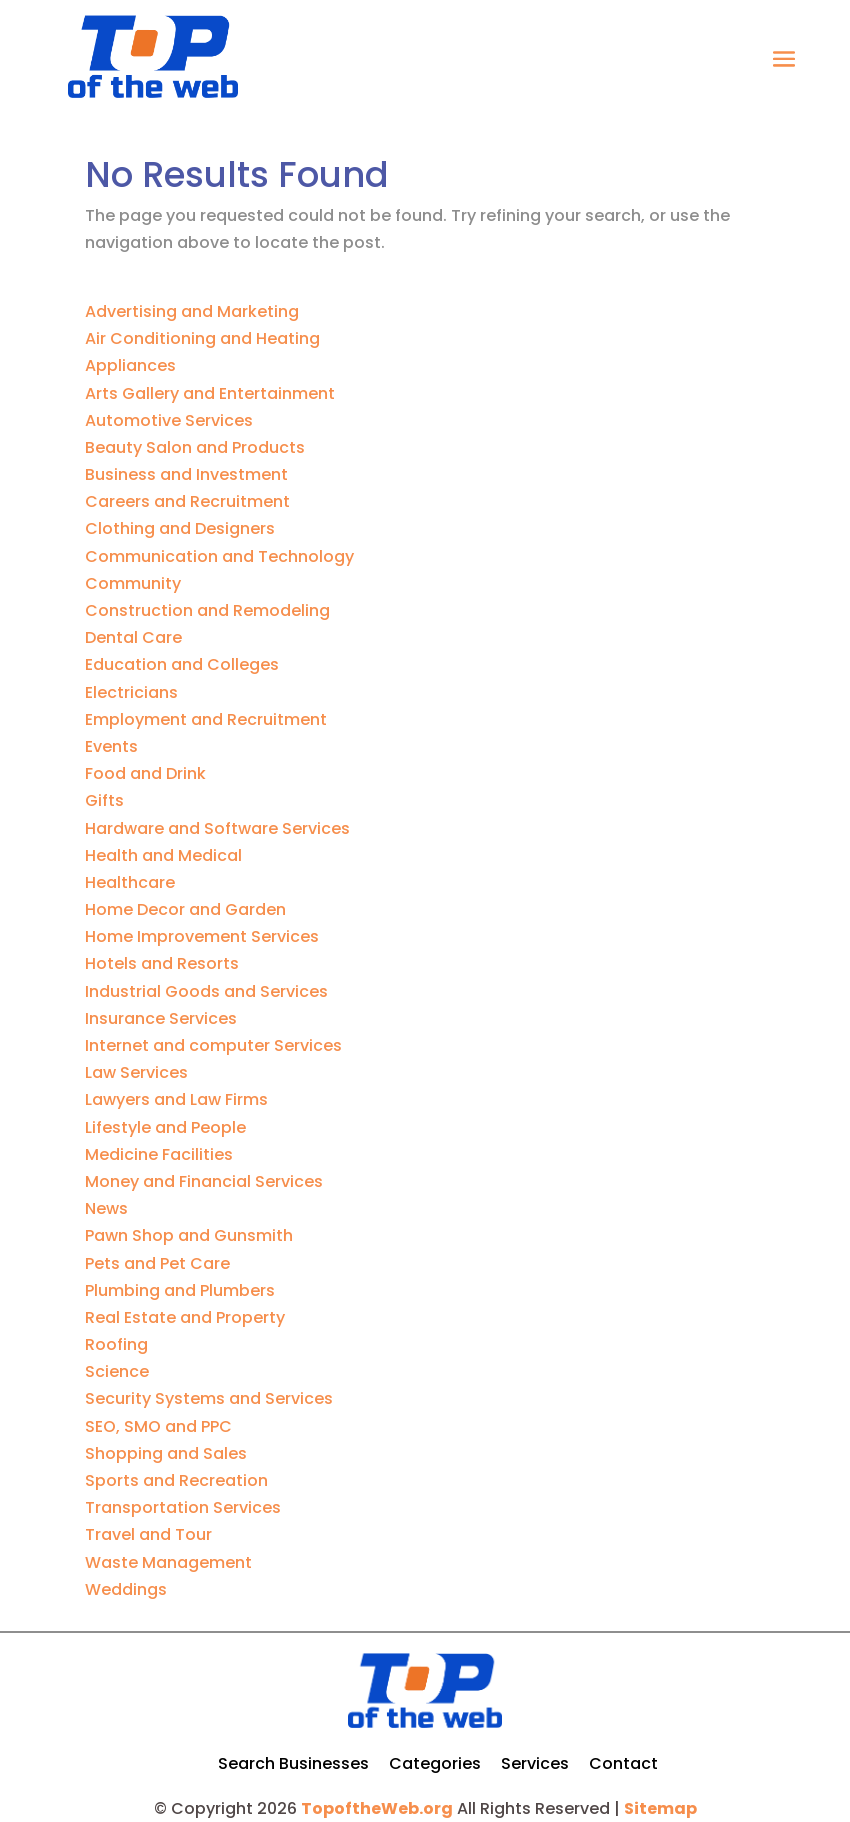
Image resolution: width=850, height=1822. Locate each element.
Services (535, 1763)
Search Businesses (293, 1763)
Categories (435, 1763)
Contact (623, 1763)
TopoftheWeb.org (377, 1808)
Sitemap (660, 1808)
